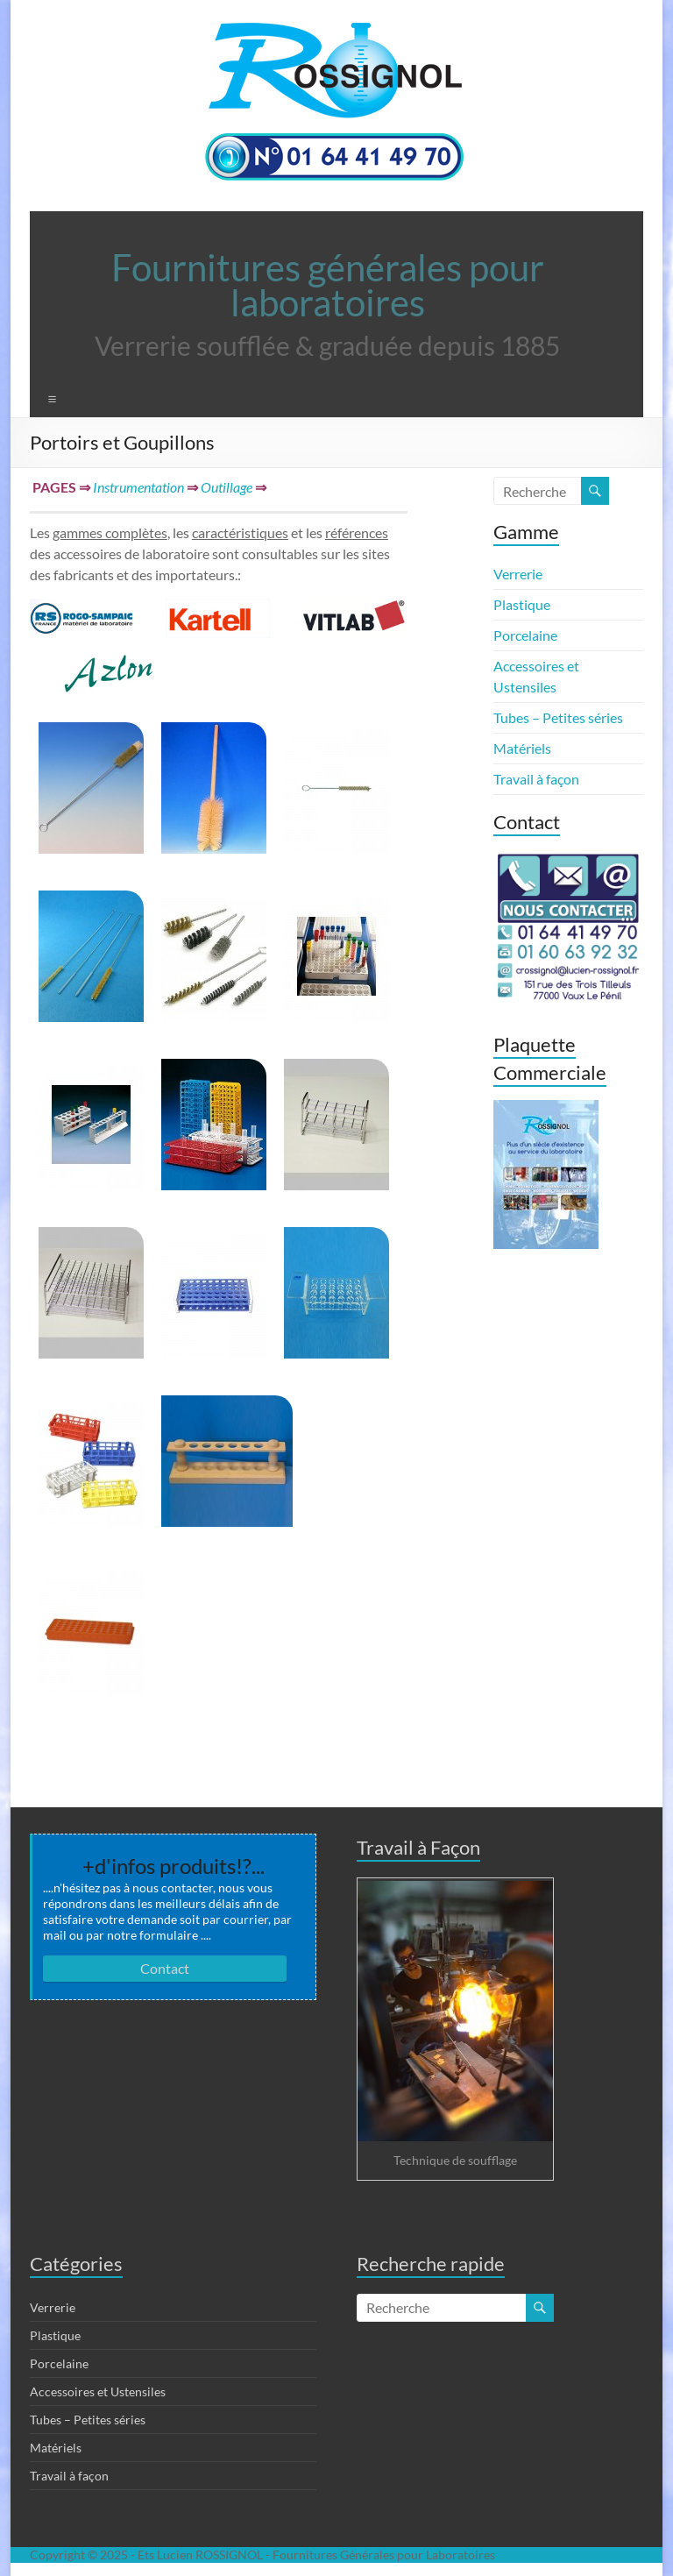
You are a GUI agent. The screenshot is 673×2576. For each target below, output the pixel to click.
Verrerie (517, 573)
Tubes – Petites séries (558, 717)
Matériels (522, 748)
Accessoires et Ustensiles (98, 2391)
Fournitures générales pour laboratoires (327, 284)
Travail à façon (536, 778)
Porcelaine (525, 635)
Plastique (521, 604)
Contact (164, 1968)
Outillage (226, 487)
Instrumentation (138, 487)
